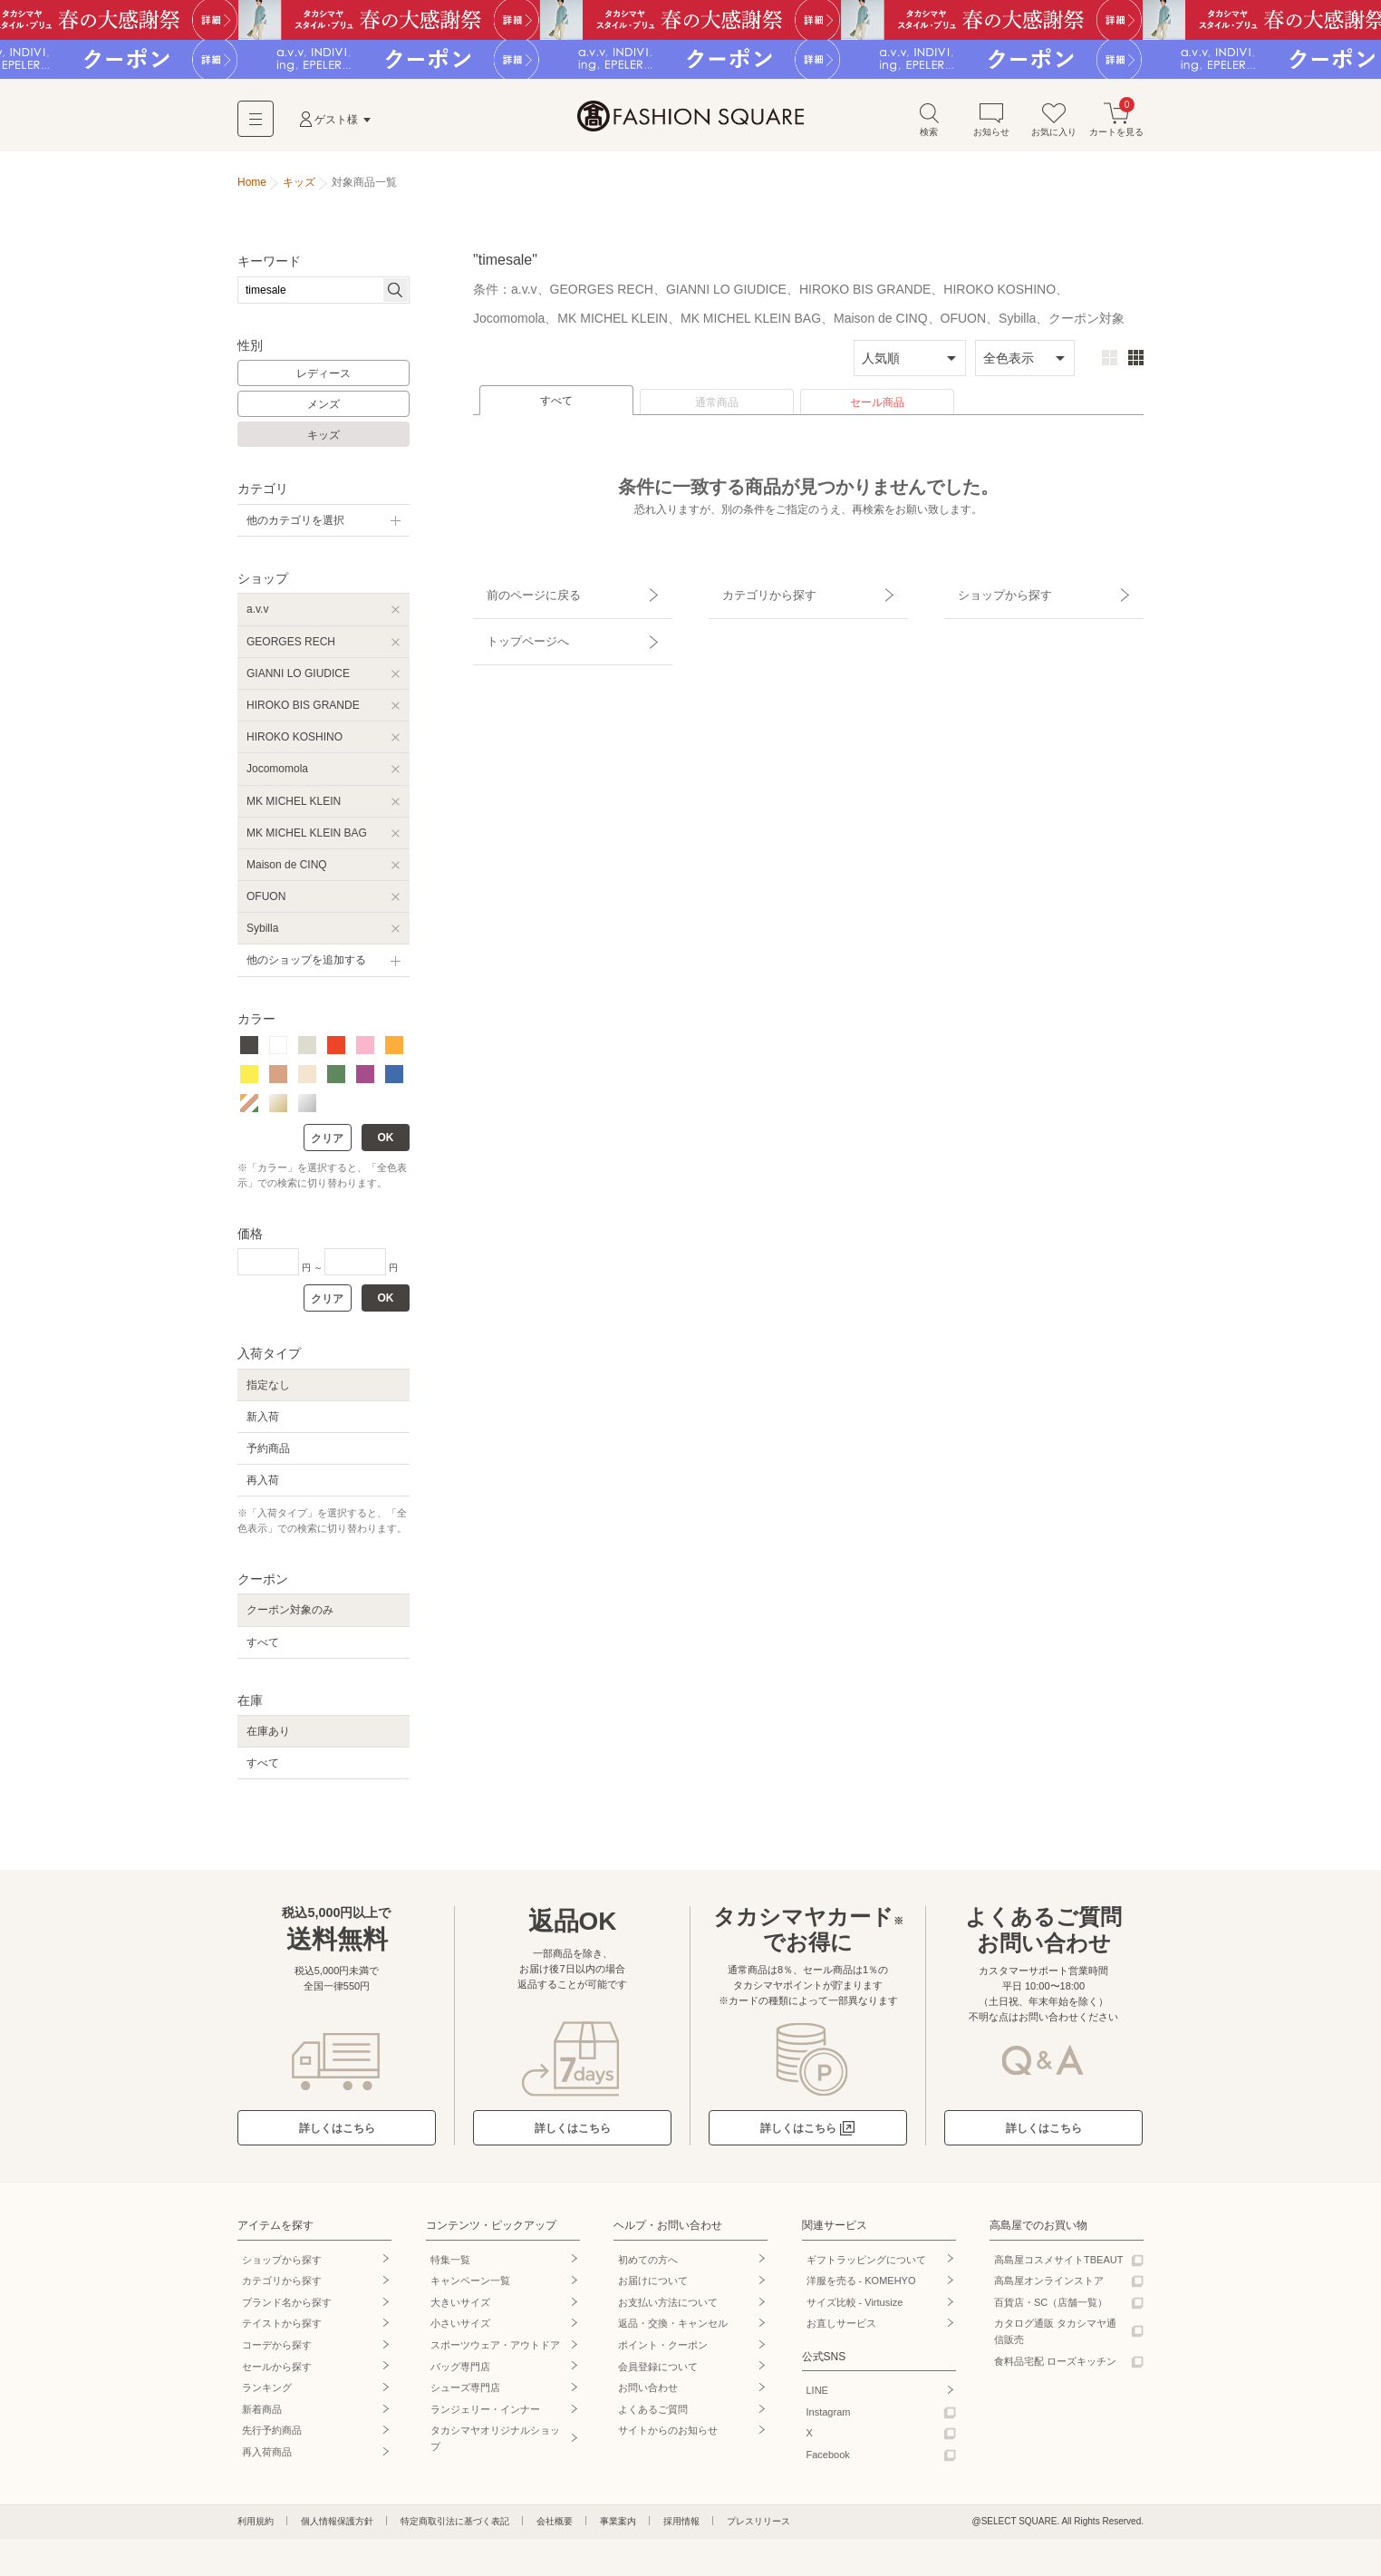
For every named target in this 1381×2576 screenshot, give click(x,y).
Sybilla (262, 934)
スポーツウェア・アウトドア (495, 2351)
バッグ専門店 (460, 2372)
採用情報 (681, 2527)
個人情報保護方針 (337, 2527)
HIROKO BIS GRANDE (303, 711)
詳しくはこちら (337, 2134)
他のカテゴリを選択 (295, 526)
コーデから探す (277, 2351)
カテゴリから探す (756, 593)
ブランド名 (287, 2308)
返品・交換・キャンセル (673, 2329)
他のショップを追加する (306, 966)
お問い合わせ (648, 2393)
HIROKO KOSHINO (294, 743)
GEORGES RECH (290, 647)
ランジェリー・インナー (485, 2415)
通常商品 (717, 408)
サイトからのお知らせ (668, 2436)
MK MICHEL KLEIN (293, 806)
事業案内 (618, 2527)
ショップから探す (992, 593)
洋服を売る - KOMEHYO (861, 2286)
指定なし (268, 1390)
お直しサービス (841, 2329)
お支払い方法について (668, 2308)
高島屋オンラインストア (1049, 2286)
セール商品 (877, 408)
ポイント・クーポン (663, 2351)
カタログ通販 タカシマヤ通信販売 (1055, 2337)
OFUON (265, 902)
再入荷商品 (267, 2458)
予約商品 (268, 1454)
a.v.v (257, 615)
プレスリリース (758, 2527)
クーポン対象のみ (289, 1616)
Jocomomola (277, 775)
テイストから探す (282, 2329)
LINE (817, 2396)
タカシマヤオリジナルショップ (495, 2444)
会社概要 (554, 2527)
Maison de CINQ (286, 871)
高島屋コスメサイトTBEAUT (1058, 2265)
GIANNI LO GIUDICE (298, 679)
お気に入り (1054, 125)
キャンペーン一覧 (470, 2286)
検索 (929, 125)
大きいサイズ (460, 2308)
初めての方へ (648, 2265)
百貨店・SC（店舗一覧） (1050, 2308)
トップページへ (516, 625)
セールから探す (277, 2372)
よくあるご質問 (653, 2415)
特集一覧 (450, 2265)
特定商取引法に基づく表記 (455, 2527)
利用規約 (255, 2527)
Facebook (828, 2460)
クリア (327, 1144)
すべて (556, 407)
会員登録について (658, 2372)
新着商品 (262, 2415)
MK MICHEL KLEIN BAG (306, 838)
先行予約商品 (272, 2436)
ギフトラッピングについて (866, 2265)
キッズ (323, 440)
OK (386, 1144)
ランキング (267, 2393)
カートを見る (1116, 125)
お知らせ (991, 125)
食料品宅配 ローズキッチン (1055, 2366)
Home (251, 188)
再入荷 (262, 1486)
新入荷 (262, 1422)
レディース (323, 379)
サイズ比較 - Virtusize (854, 2308)
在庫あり (268, 1737)
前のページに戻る (521, 593)
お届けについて (653, 2286)
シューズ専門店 (465, 2393)
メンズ (323, 410)
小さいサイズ (460, 2329)
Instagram (828, 2418)
